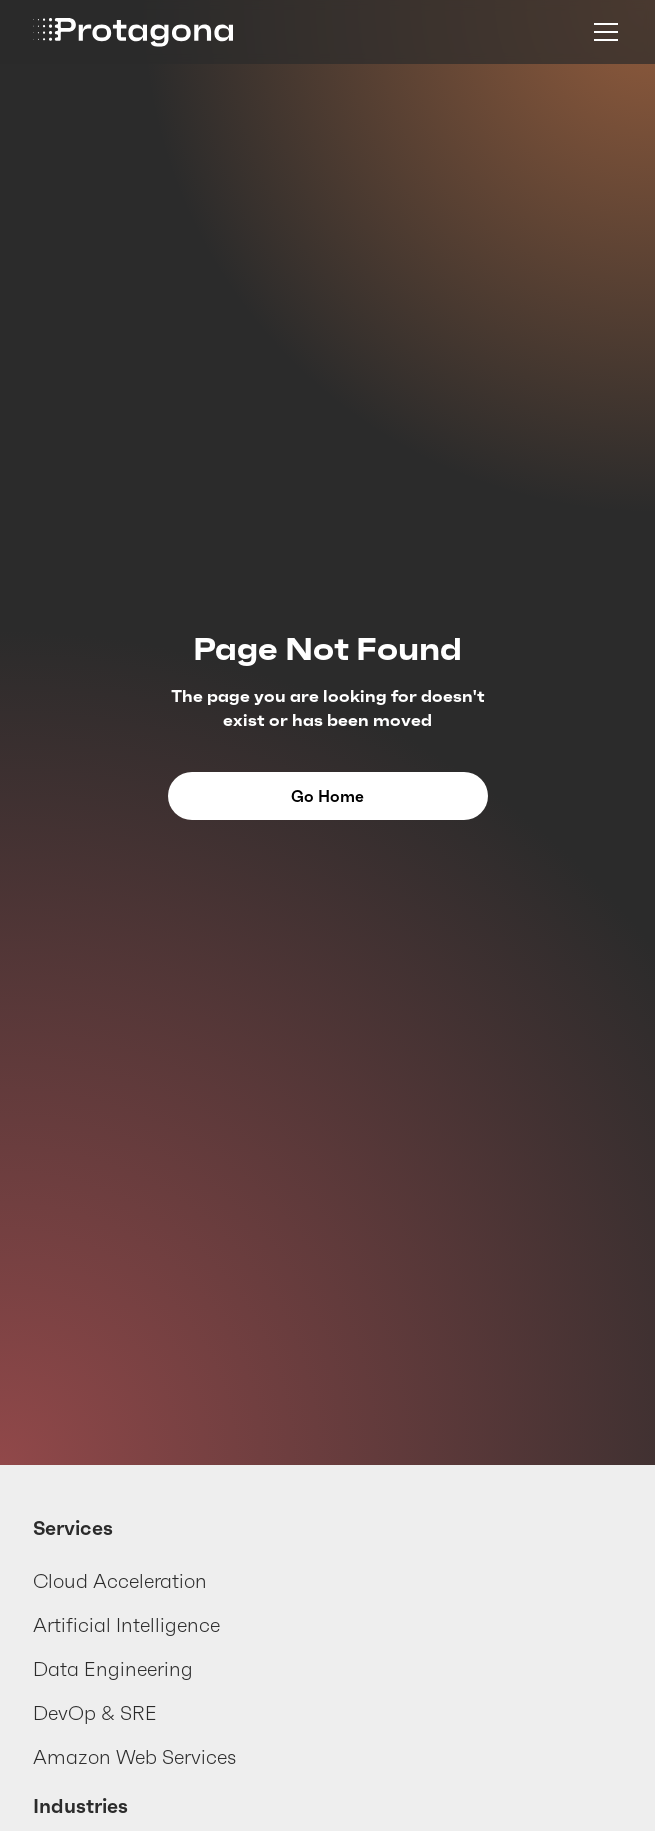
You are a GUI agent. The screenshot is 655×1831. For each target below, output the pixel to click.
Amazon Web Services (134, 1757)
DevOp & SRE (95, 1713)
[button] (602, 32)
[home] (133, 32)
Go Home (327, 796)
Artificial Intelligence (126, 1625)
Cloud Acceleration (120, 1581)
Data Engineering (113, 1669)
